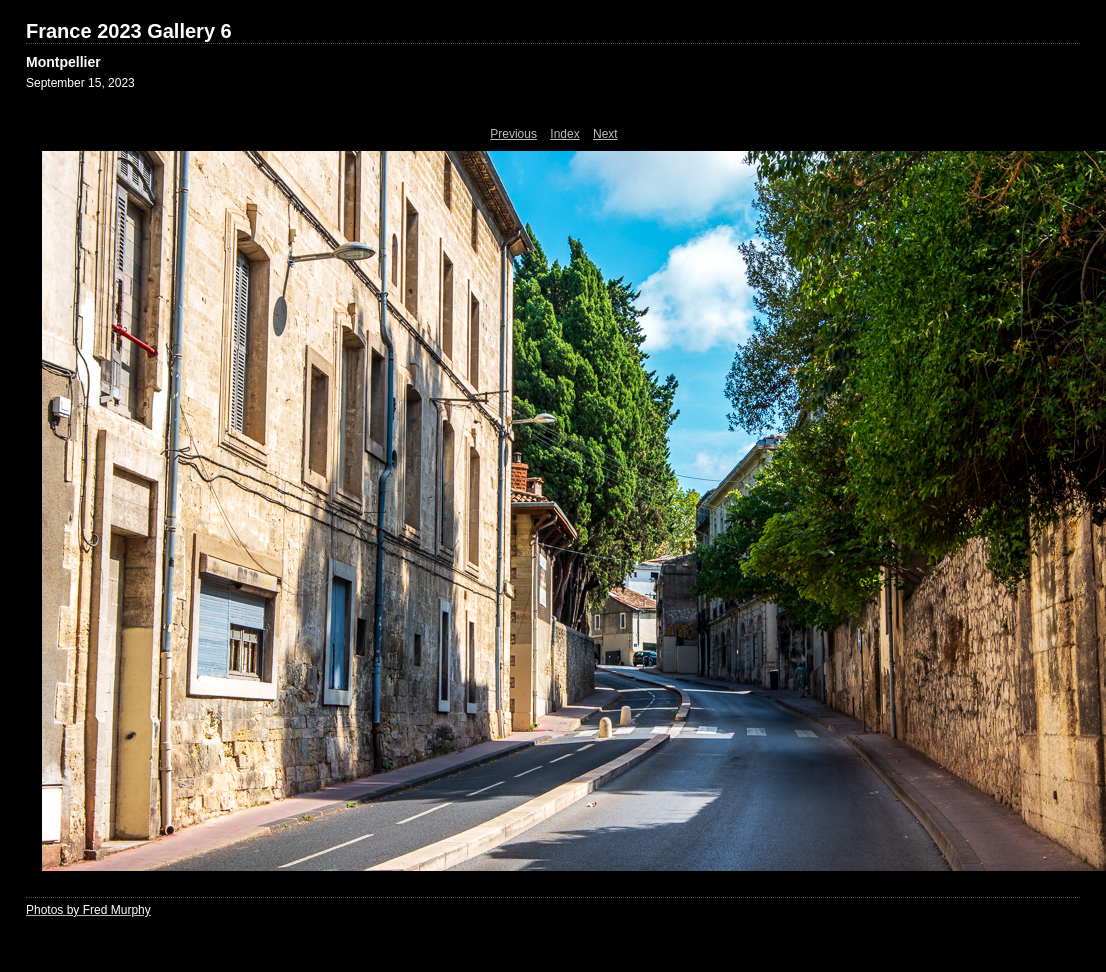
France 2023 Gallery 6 (129, 31)
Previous (513, 134)
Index (564, 134)
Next (605, 134)
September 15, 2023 (80, 83)
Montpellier (63, 62)
